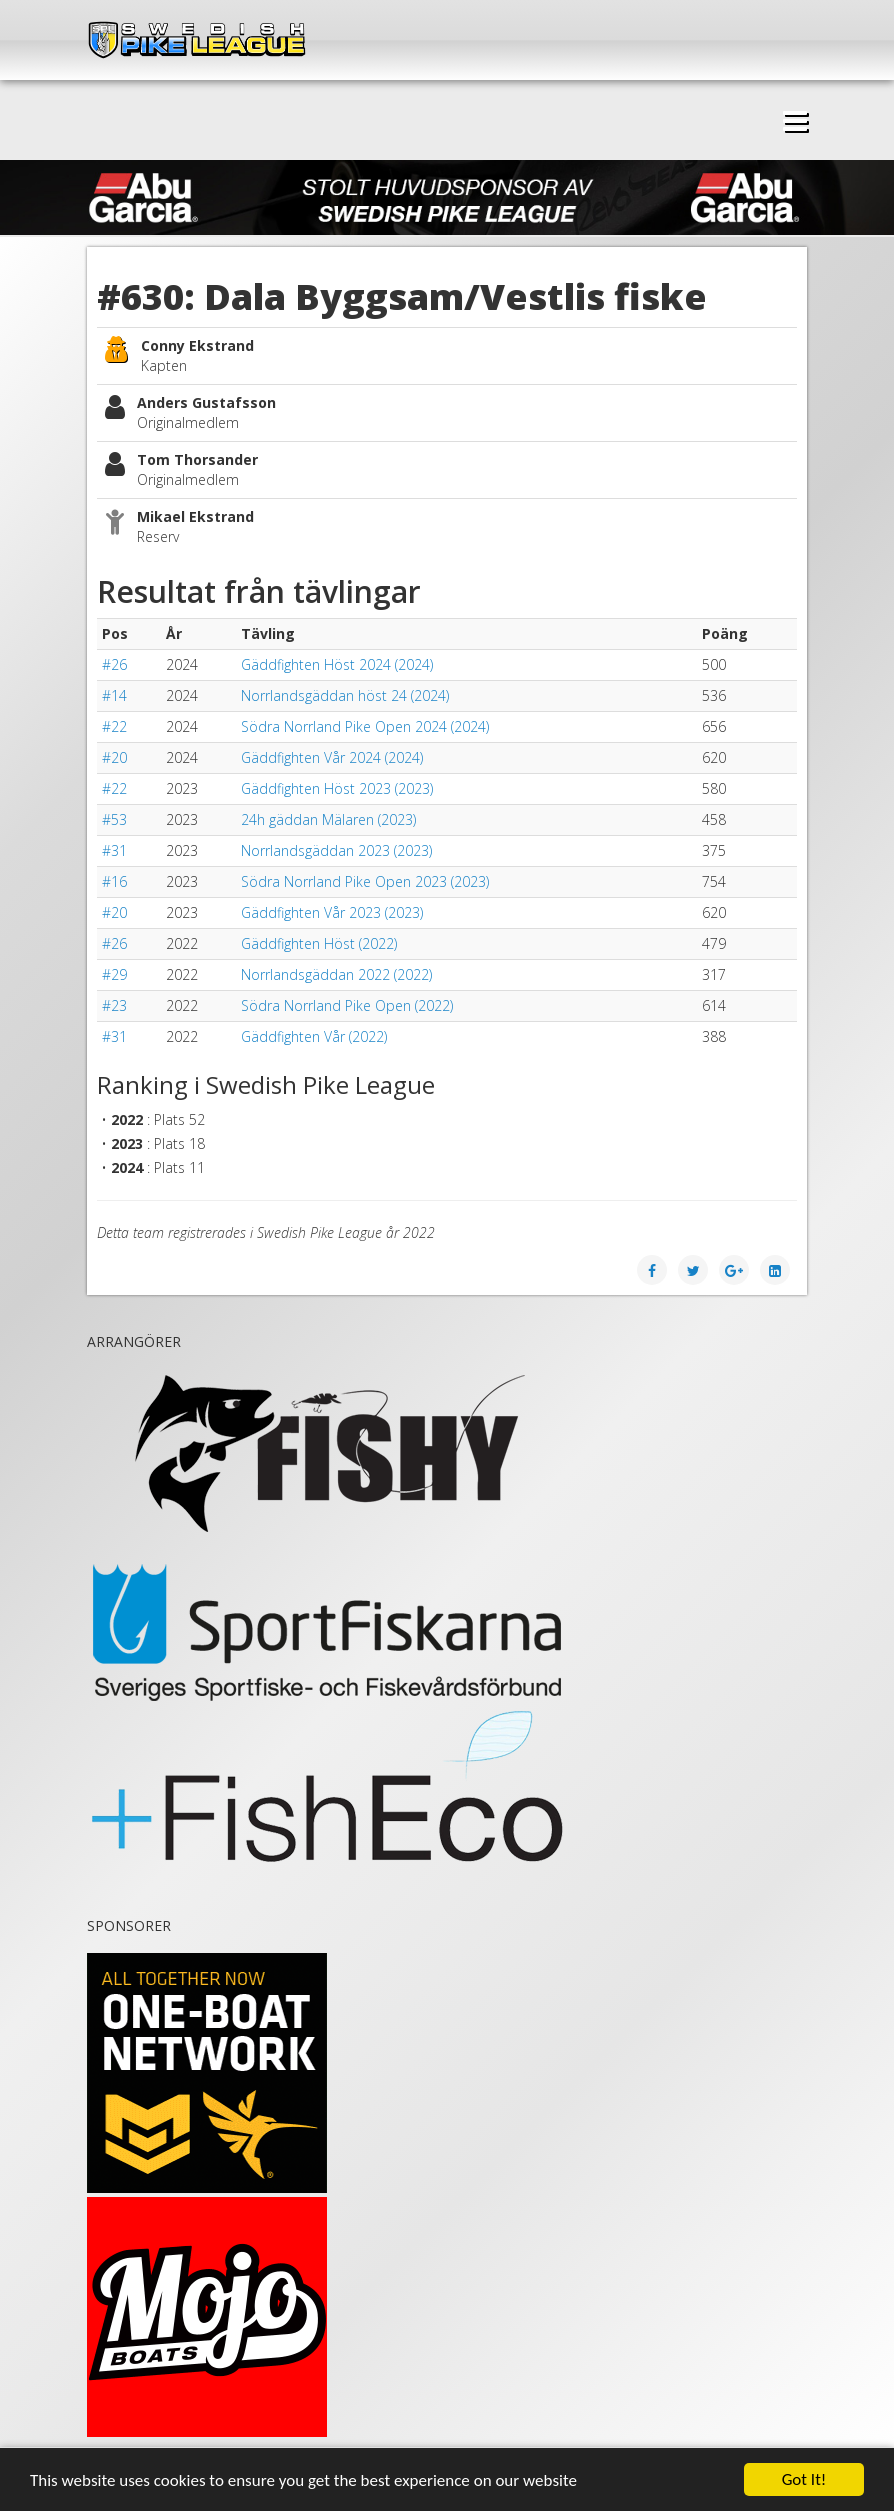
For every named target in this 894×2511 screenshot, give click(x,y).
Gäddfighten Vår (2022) (314, 1036)
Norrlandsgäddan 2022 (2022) (336, 974)
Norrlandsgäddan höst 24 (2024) (345, 695)
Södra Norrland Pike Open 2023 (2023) (365, 881)
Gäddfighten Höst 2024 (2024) (337, 664)
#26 (114, 664)
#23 (114, 1005)
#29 (114, 974)
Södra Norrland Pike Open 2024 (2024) (365, 726)
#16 (114, 881)
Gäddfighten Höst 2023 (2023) (337, 788)
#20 (114, 757)
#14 (114, 695)
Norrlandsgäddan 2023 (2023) (336, 850)
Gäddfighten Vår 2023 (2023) (332, 912)
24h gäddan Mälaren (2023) (328, 819)
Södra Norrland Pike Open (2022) (347, 1005)
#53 (114, 819)
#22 (114, 726)
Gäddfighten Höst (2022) (319, 943)
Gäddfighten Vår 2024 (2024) (332, 757)
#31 (114, 850)
